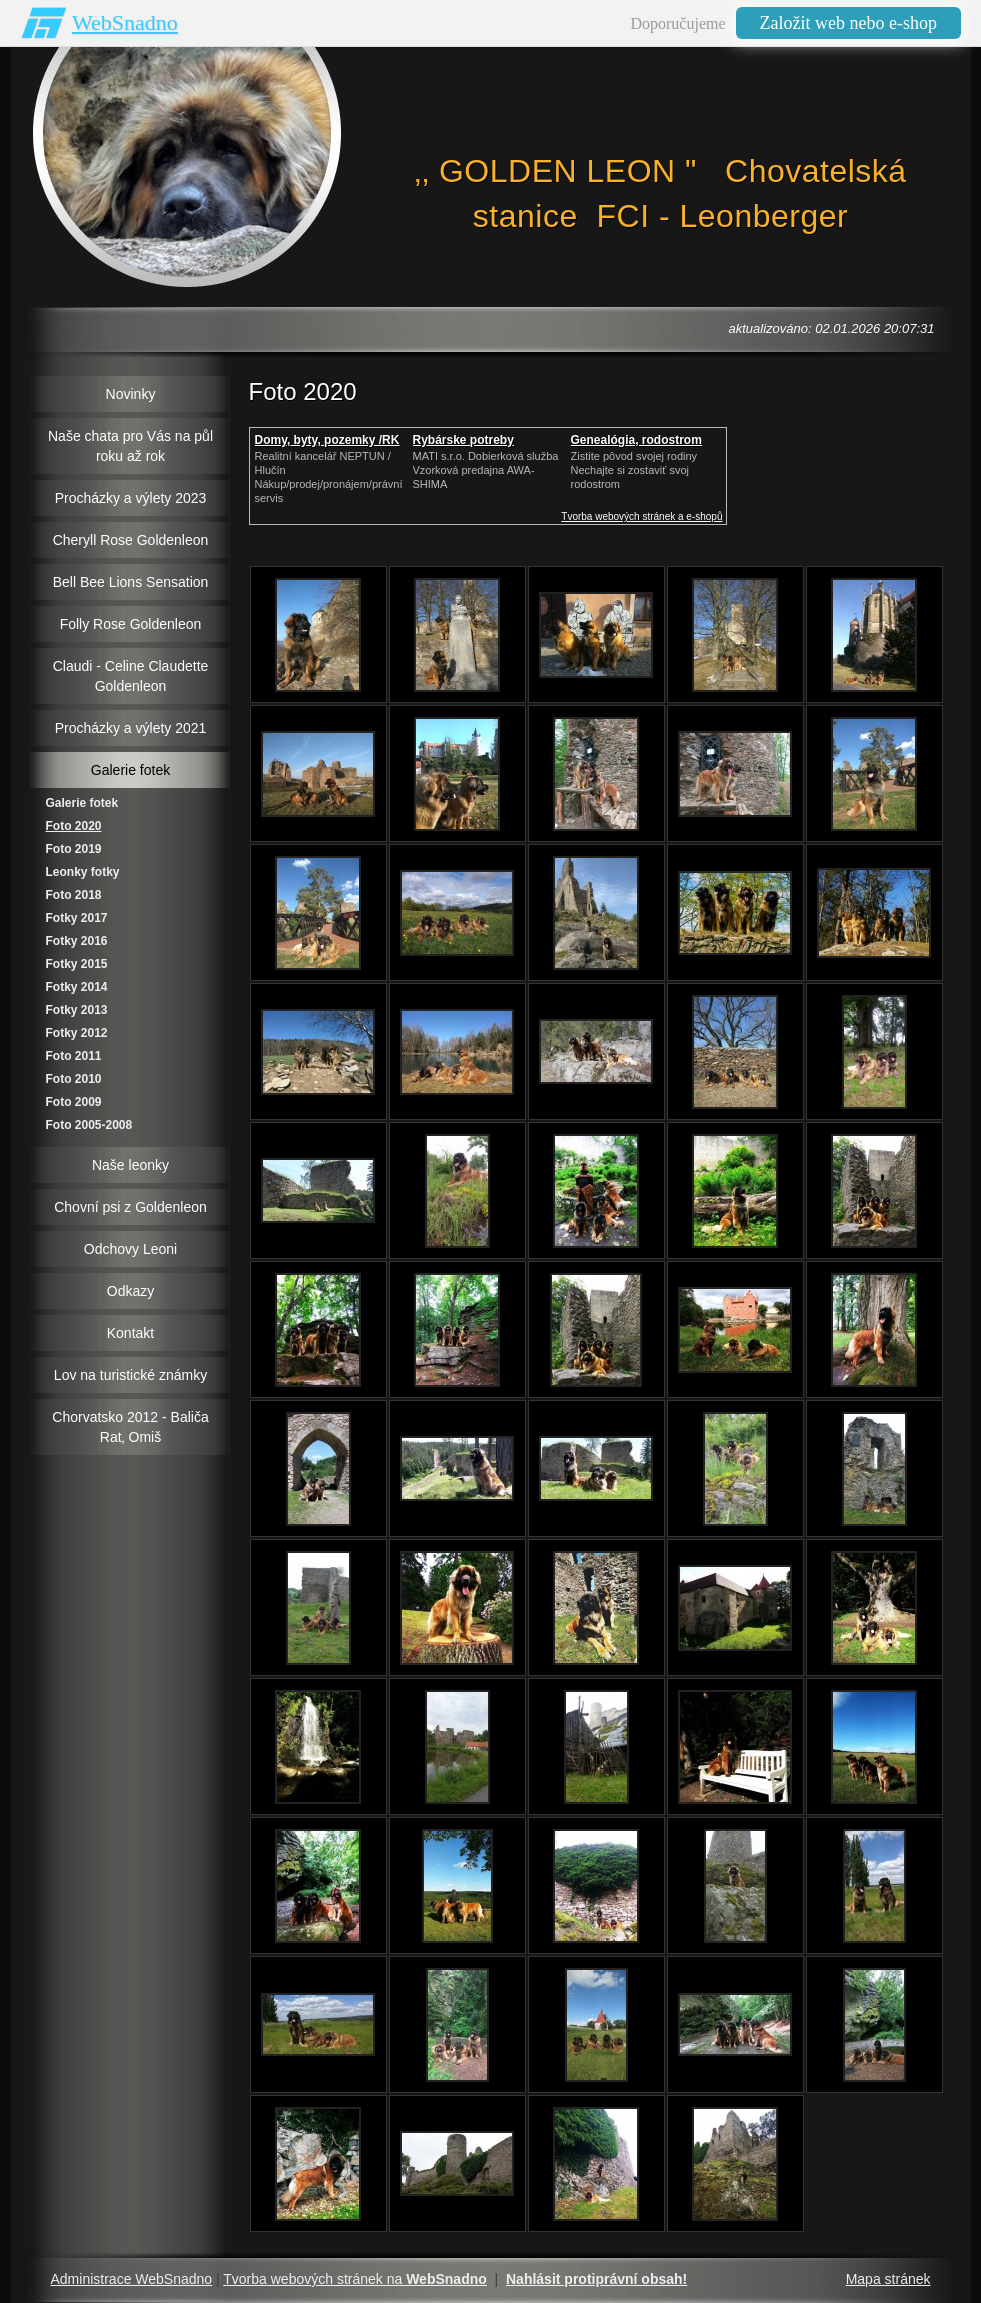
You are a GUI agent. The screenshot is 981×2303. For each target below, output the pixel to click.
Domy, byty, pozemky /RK (327, 440)
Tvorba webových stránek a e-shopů (641, 516)
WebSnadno (125, 22)
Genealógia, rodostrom (636, 440)
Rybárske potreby (463, 440)
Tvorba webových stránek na (355, 2279)
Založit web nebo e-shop (848, 23)
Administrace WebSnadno (132, 2279)
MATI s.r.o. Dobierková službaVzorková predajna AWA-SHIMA (486, 470)
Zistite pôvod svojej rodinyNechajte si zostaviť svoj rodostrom (634, 470)
